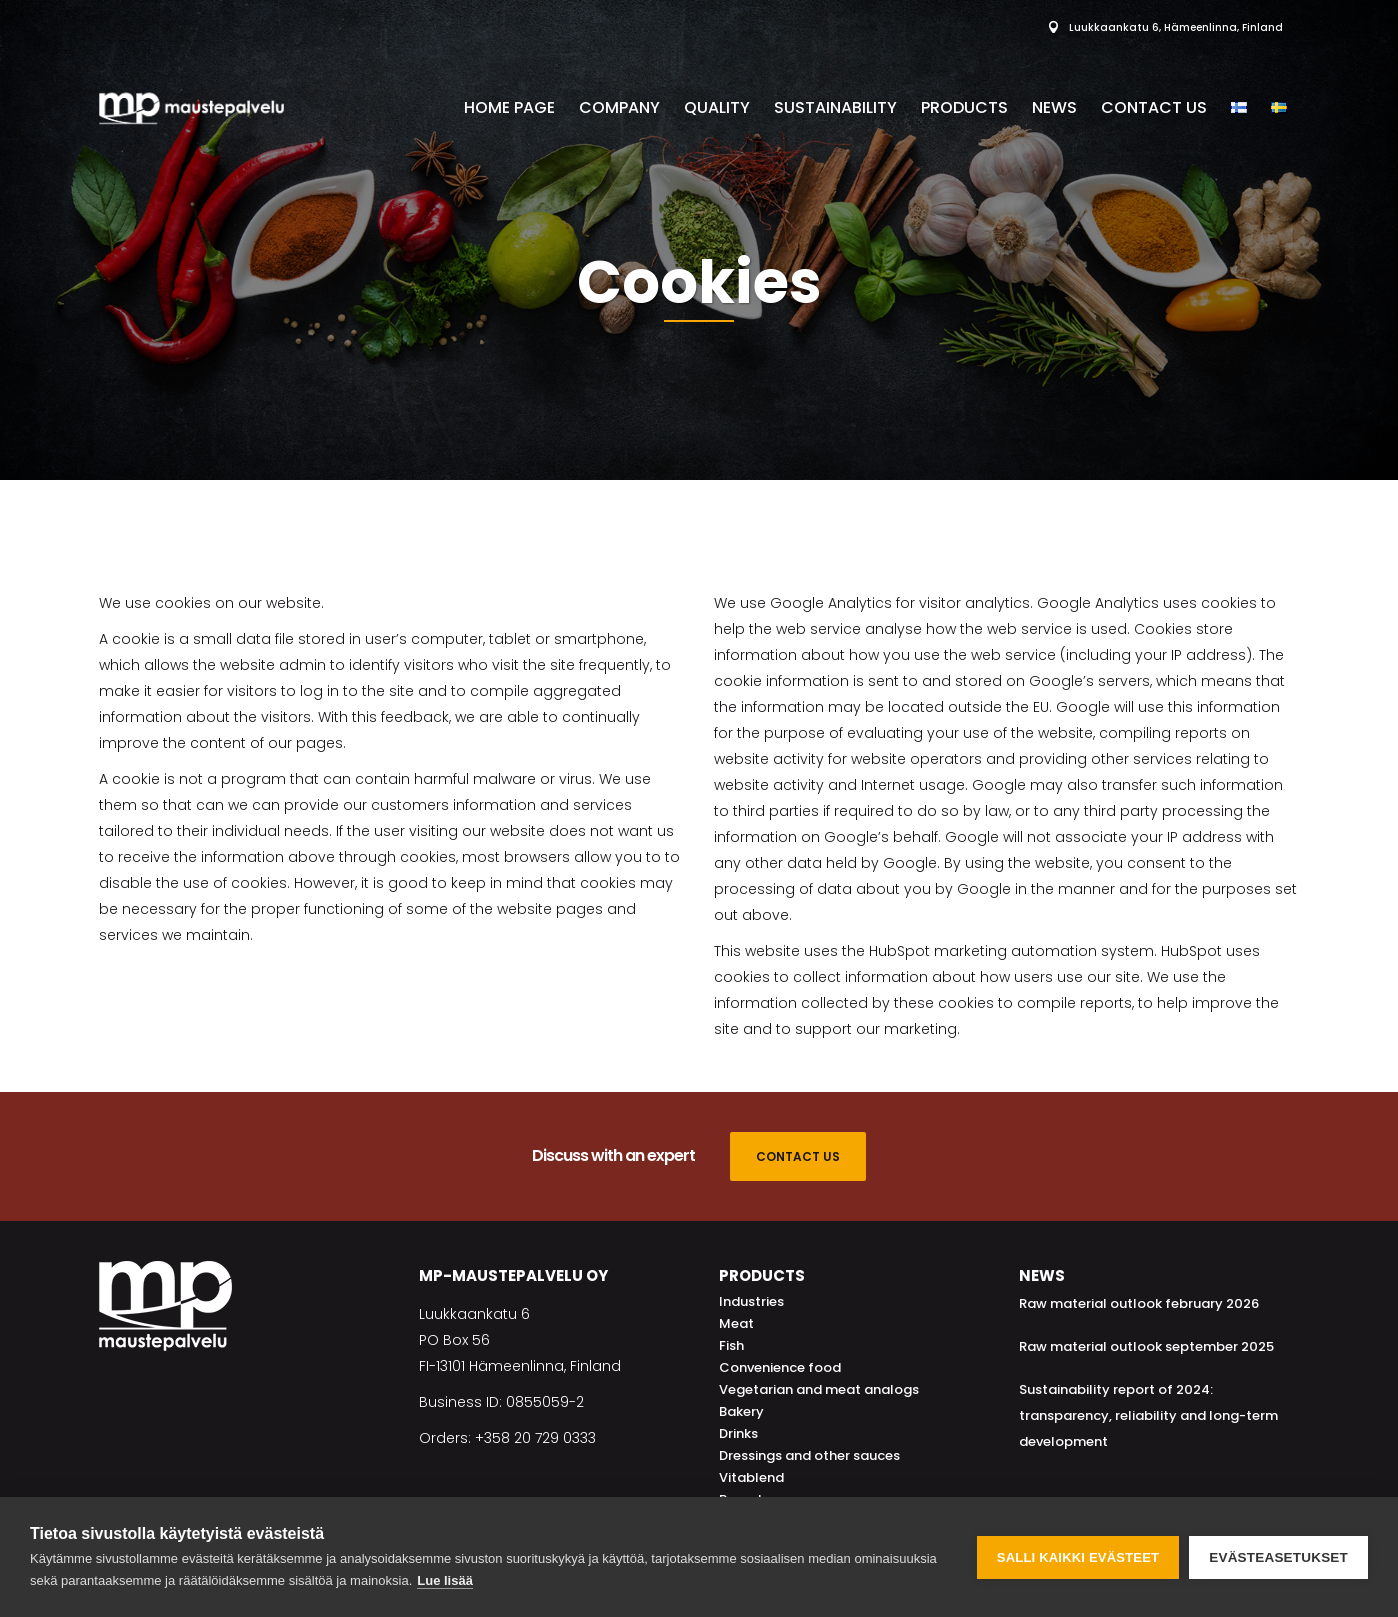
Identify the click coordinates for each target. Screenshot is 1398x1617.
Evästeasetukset (1278, 1557)
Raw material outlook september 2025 (1146, 1346)
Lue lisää (445, 1580)
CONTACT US (798, 1156)
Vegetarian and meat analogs (819, 1389)
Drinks (738, 1433)
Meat (736, 1323)
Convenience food (780, 1367)
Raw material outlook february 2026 (1139, 1303)
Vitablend (751, 1477)
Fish (731, 1345)
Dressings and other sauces (809, 1455)
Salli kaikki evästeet (1078, 1557)
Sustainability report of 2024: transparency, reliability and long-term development (1148, 1415)
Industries (751, 1301)
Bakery (741, 1411)
